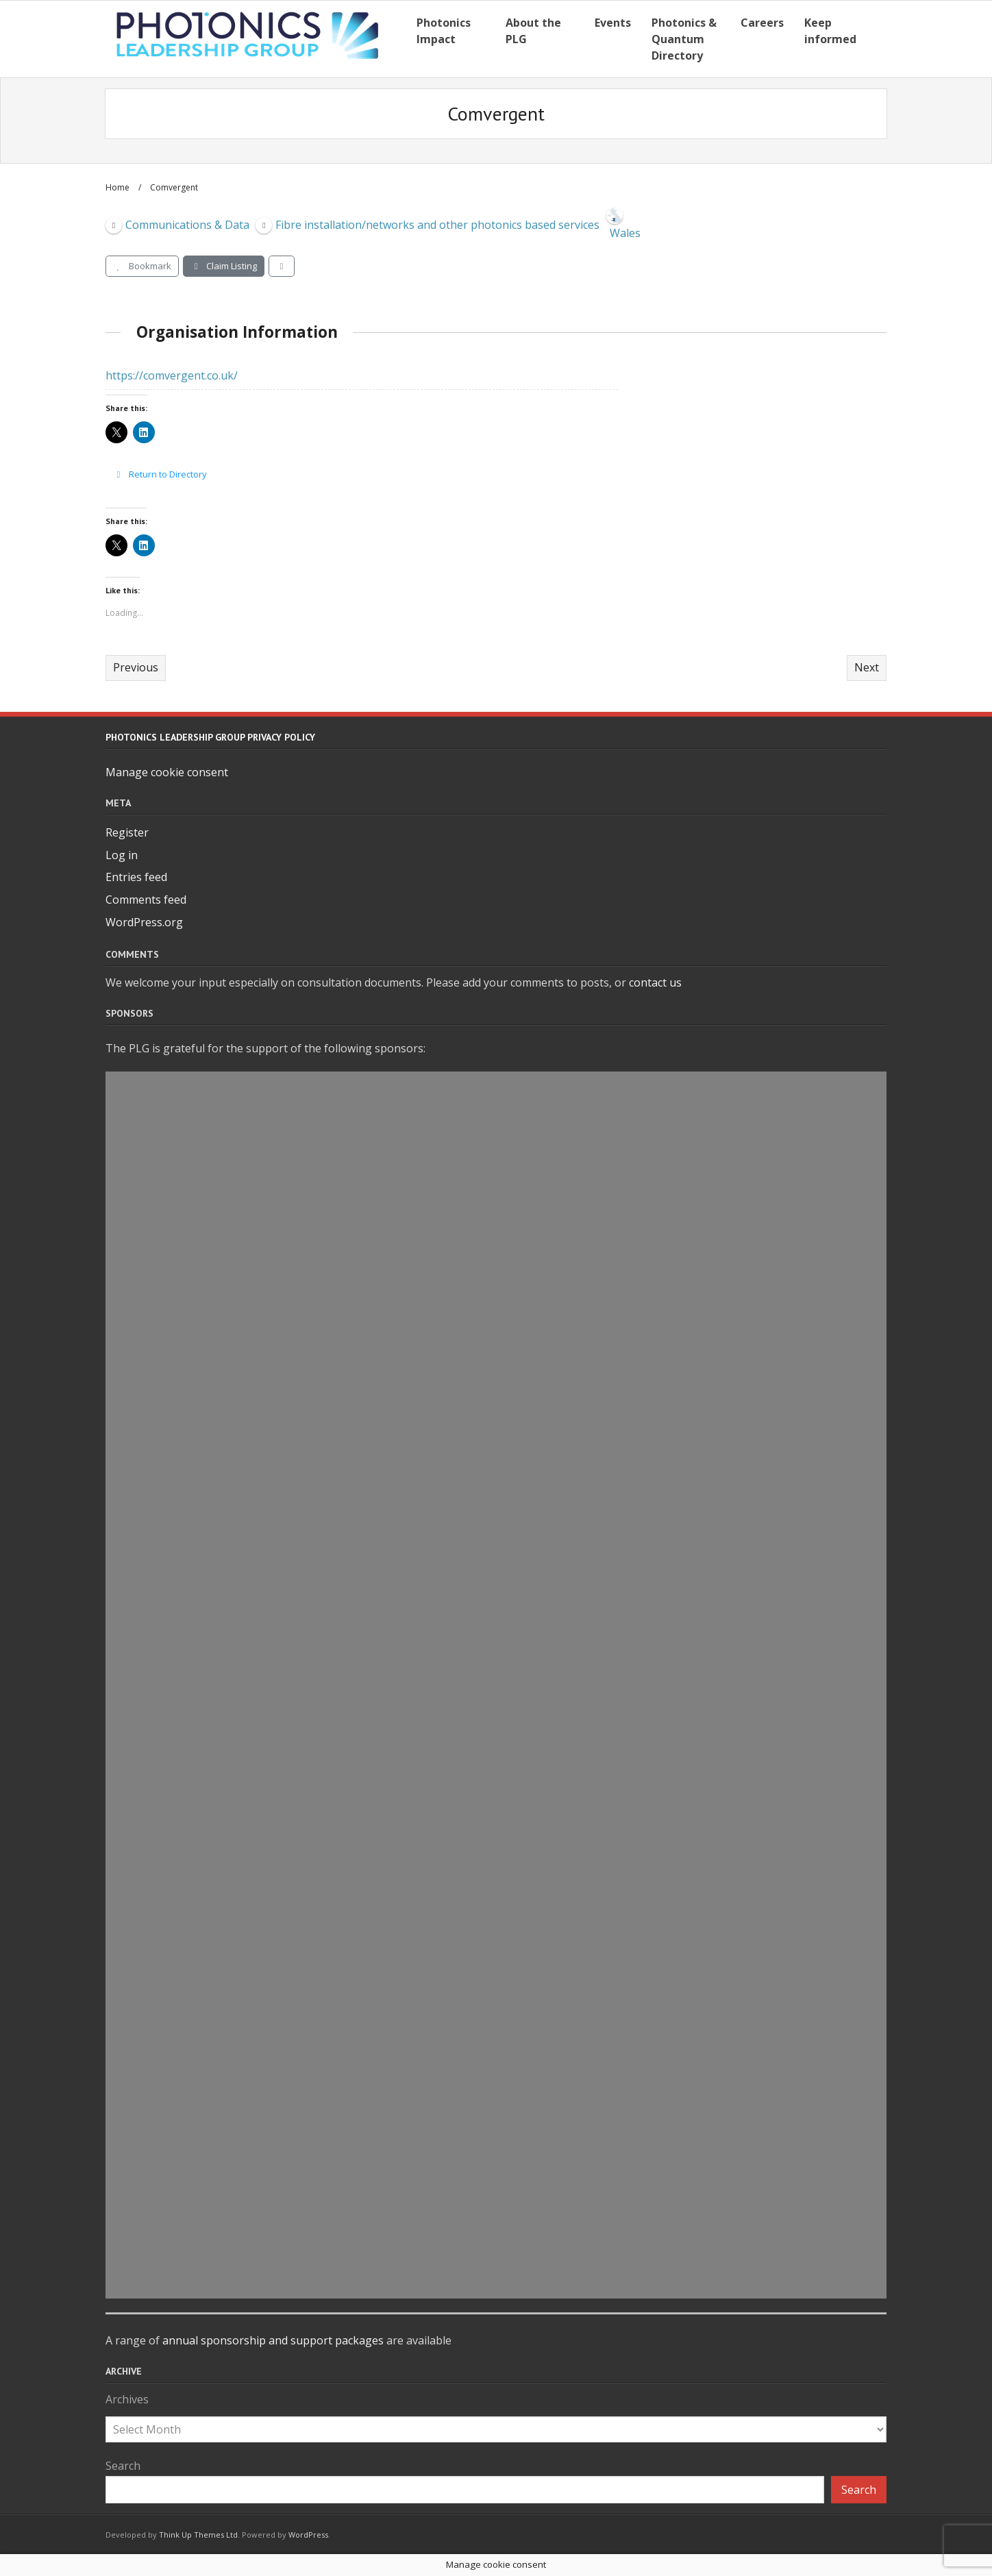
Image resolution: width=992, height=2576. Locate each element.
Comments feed (146, 899)
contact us (655, 982)
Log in (122, 855)
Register (127, 832)
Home (117, 187)
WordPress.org (144, 922)
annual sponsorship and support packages (273, 2340)
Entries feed (136, 876)
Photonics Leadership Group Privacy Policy (210, 737)
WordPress (308, 2534)
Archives (127, 2399)
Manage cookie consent (167, 772)
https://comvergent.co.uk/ (172, 375)
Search (123, 2465)
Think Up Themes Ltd (198, 2534)
